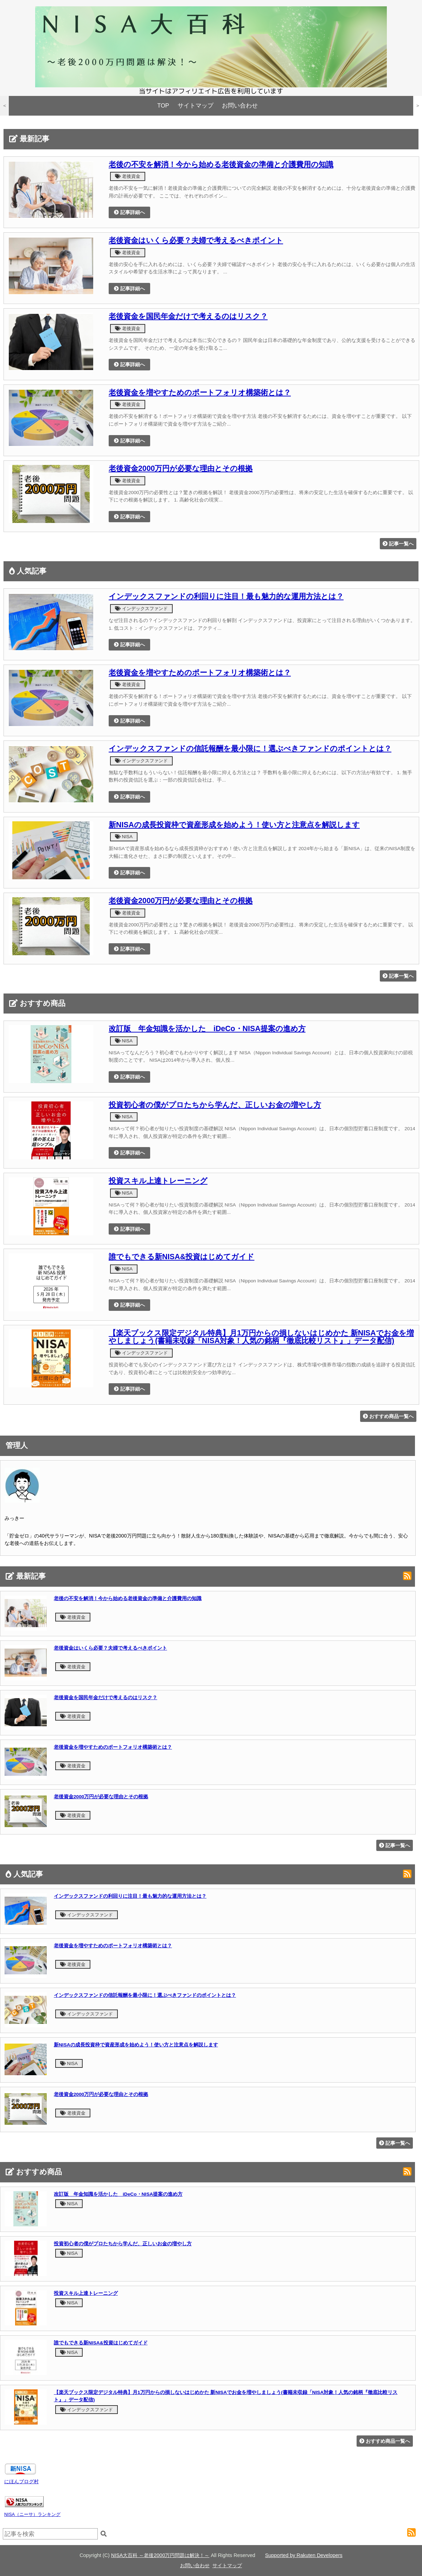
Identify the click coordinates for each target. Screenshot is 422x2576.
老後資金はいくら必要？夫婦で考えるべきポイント (196, 240)
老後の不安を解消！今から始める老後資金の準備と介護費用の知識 (221, 164)
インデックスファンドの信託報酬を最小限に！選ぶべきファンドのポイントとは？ (250, 748)
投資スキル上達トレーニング (158, 1181)
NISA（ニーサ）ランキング (32, 2514)
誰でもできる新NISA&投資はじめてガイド (181, 1257)
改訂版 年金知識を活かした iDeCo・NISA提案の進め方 (207, 1028)
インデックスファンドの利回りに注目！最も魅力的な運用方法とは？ (226, 596)
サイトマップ (195, 105)
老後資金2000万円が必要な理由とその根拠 (180, 468)
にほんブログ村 (21, 2481)
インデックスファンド (141, 608)
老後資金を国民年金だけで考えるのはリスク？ (188, 316)
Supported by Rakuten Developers (304, 2555)
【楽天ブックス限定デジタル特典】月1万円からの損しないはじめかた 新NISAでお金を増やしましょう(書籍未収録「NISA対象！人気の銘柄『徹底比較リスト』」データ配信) (261, 1337)
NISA (124, 836)
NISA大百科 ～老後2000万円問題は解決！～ (160, 2555)
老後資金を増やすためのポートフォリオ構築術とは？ (200, 392)
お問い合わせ (240, 105)
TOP (163, 105)
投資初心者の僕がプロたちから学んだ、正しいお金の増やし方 (215, 1105)
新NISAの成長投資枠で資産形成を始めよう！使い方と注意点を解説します (234, 825)
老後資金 (127, 176)
